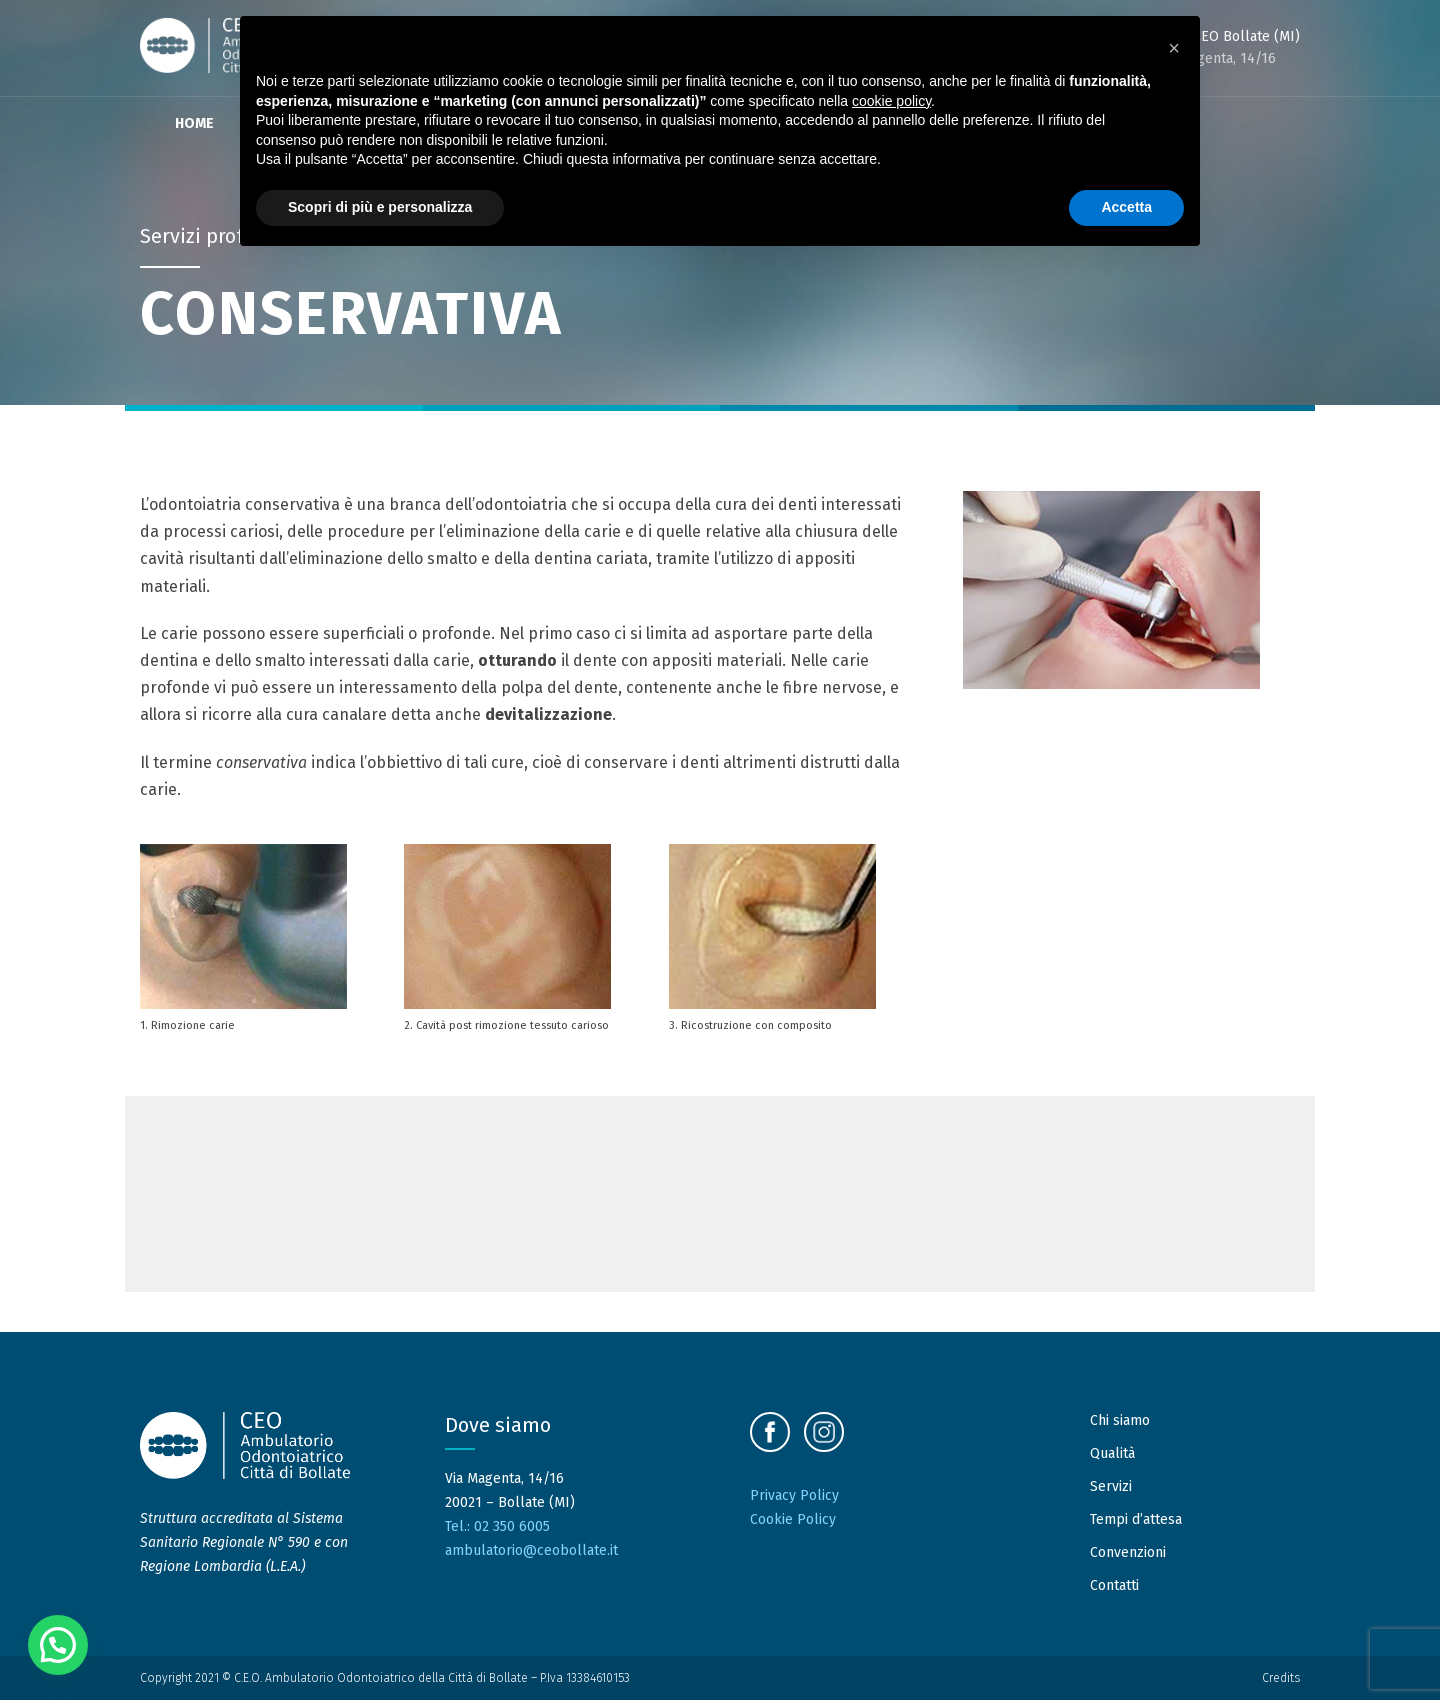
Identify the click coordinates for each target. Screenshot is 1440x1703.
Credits (1281, 1680)
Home (194, 123)
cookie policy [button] (891, 101)
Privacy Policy (794, 1498)
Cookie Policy (793, 1522)
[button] (58, 1645)
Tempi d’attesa (1136, 1522)
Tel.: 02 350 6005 (497, 1529)
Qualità (1112, 1456)
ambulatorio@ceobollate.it (531, 1553)
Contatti (1114, 1588)
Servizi (1111, 1489)
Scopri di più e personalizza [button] (380, 207)
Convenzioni (1128, 1555)
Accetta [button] (1126, 207)
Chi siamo (1120, 1423)
